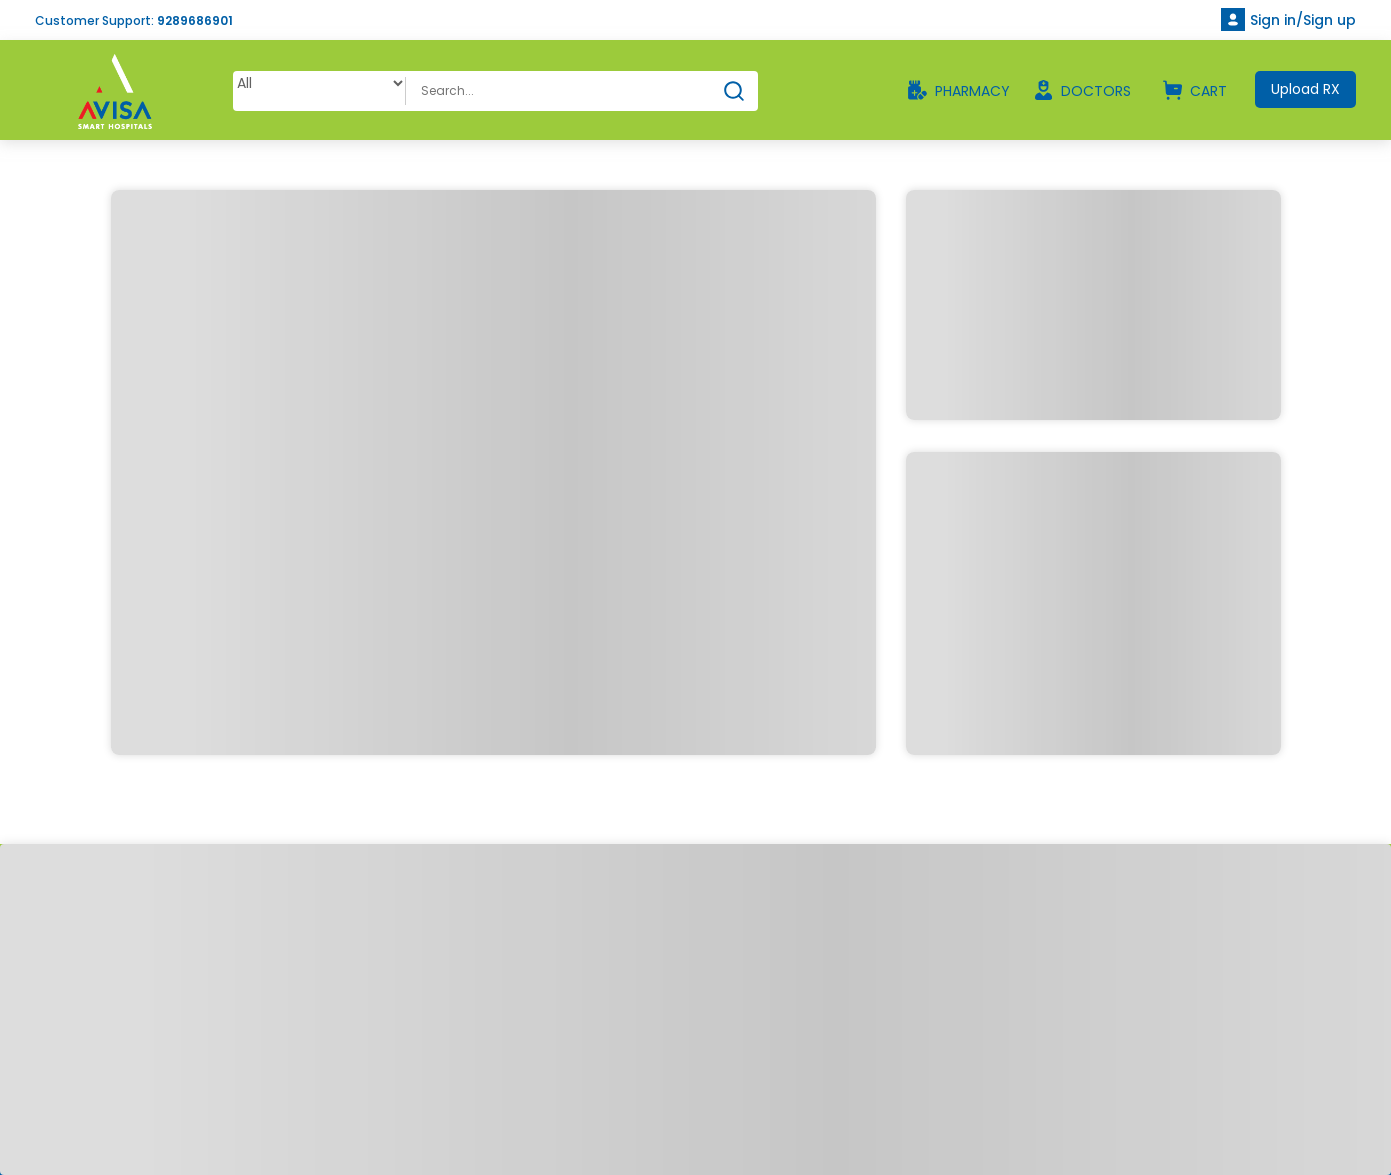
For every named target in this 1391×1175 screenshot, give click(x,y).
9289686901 (195, 20)
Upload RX (1305, 89)
